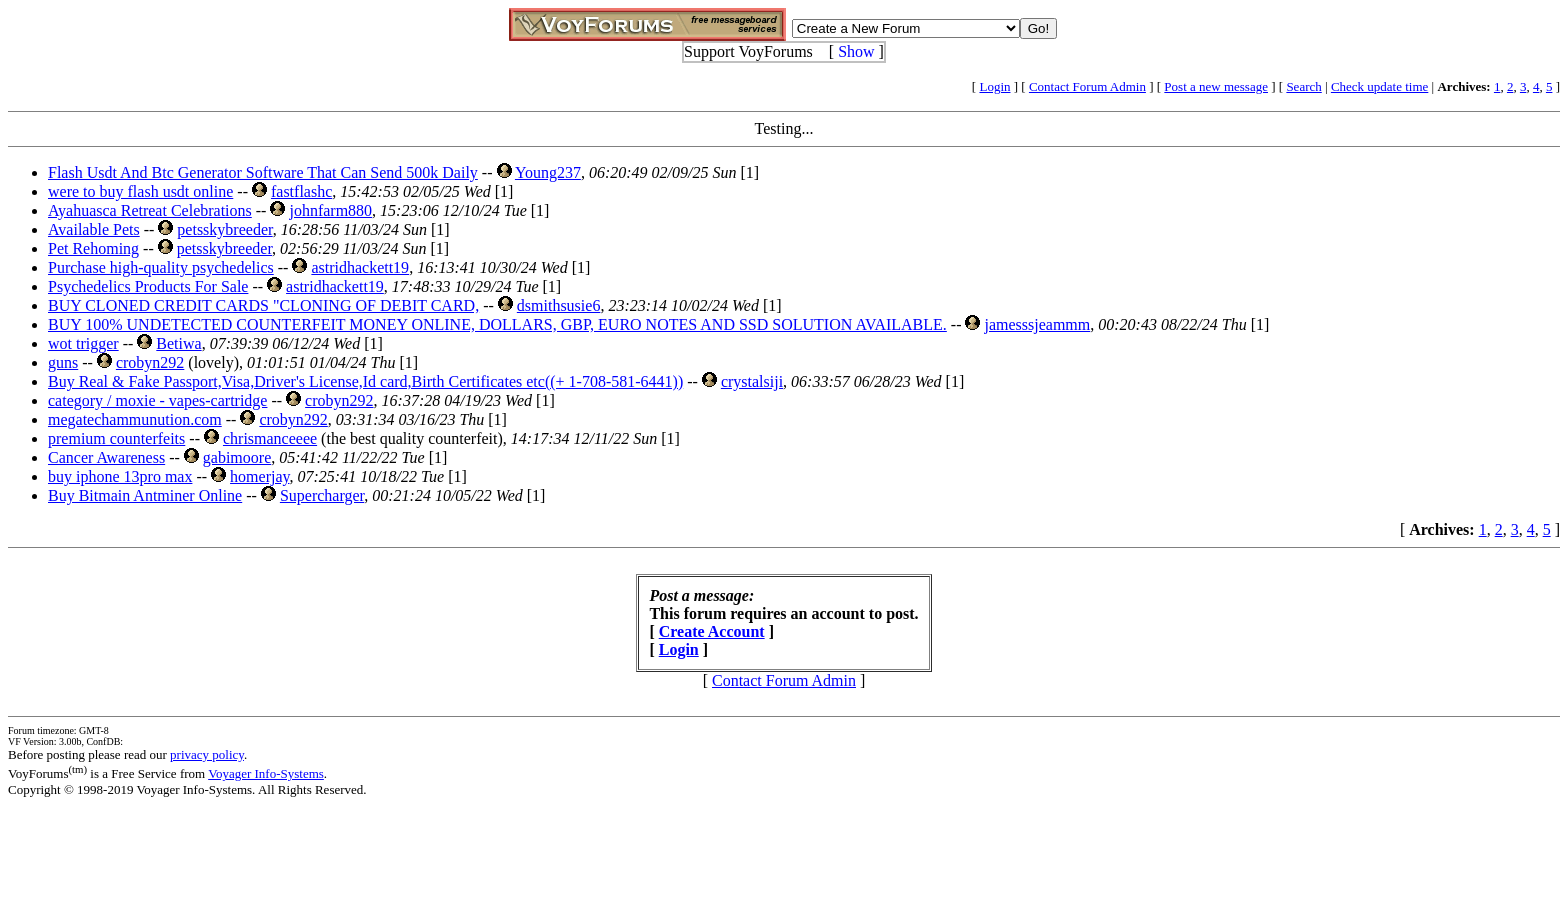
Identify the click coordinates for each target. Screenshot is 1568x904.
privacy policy (207, 754)
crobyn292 (150, 362)
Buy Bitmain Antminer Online (145, 495)
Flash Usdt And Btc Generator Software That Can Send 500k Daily (263, 172)
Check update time (1379, 86)
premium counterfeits (116, 438)
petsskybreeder (224, 229)
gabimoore (237, 457)
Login (994, 86)
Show (856, 51)
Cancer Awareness (106, 457)
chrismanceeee (270, 438)
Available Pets (94, 229)
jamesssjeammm (1037, 324)
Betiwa (178, 343)
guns (63, 362)
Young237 (548, 172)
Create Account (712, 631)
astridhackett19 (360, 267)
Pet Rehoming (93, 248)
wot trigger (83, 343)
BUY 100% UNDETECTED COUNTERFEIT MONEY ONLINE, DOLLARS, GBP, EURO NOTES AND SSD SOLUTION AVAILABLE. (497, 324)
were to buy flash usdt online (140, 191)
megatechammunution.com (135, 419)
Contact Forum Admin (1087, 86)
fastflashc (301, 191)
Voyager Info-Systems (266, 773)
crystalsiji (752, 381)
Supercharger (322, 495)
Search (1303, 86)
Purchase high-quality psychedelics (161, 267)
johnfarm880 (330, 210)
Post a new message (1216, 86)
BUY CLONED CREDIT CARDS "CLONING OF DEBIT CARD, (263, 305)
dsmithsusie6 (559, 305)
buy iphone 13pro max (120, 476)
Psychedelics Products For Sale (148, 286)
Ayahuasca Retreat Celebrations (150, 210)
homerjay (259, 476)
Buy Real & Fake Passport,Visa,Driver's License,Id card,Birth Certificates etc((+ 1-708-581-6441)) (365, 381)
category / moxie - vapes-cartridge (157, 400)
